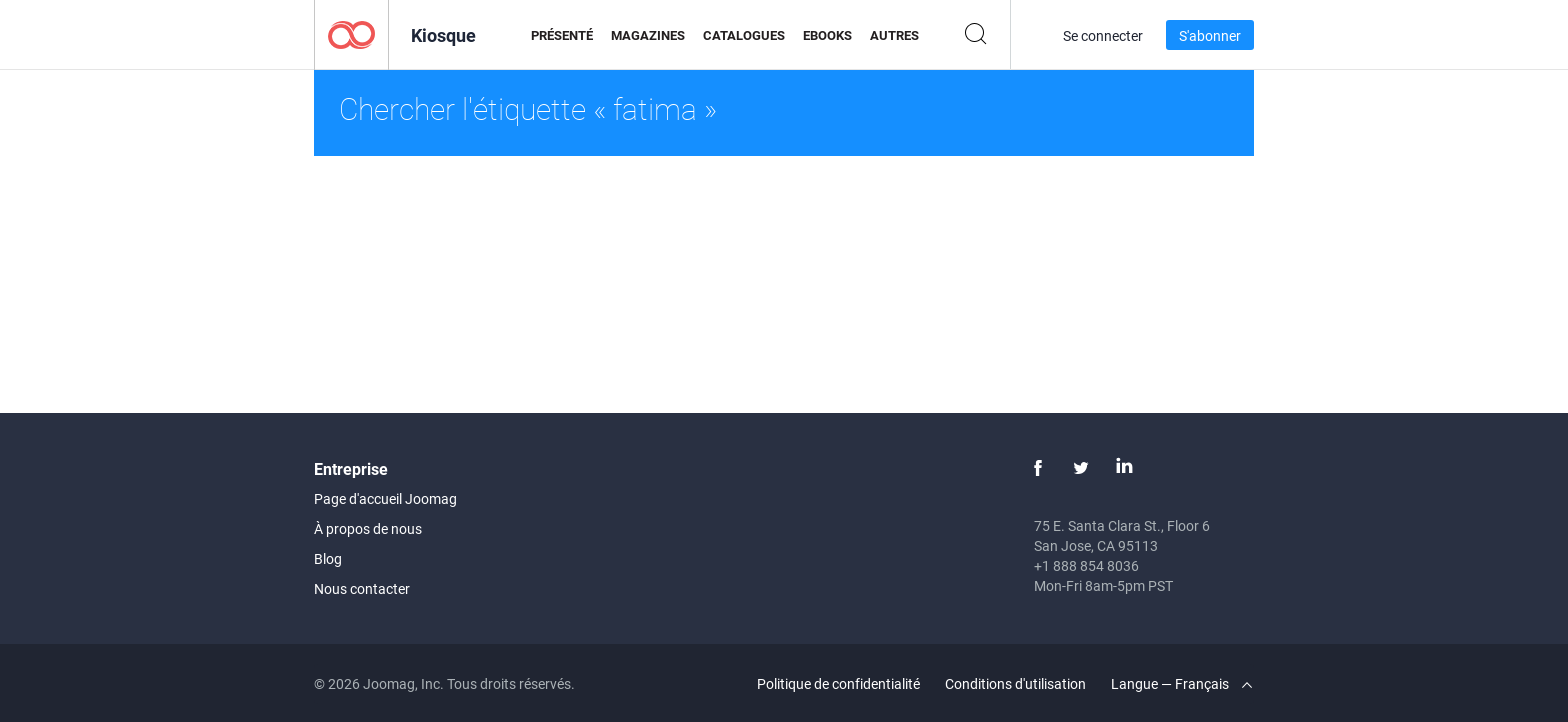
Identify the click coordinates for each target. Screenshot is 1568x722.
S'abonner (1210, 35)
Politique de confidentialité (838, 683)
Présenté (562, 35)
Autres (894, 35)
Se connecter (1103, 35)
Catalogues (744, 35)
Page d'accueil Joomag (385, 498)
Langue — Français (1181, 683)
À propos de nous (368, 528)
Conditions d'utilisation (1015, 683)
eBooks (827, 35)
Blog (328, 558)
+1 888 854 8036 (1086, 565)
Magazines (648, 35)
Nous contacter (362, 588)
